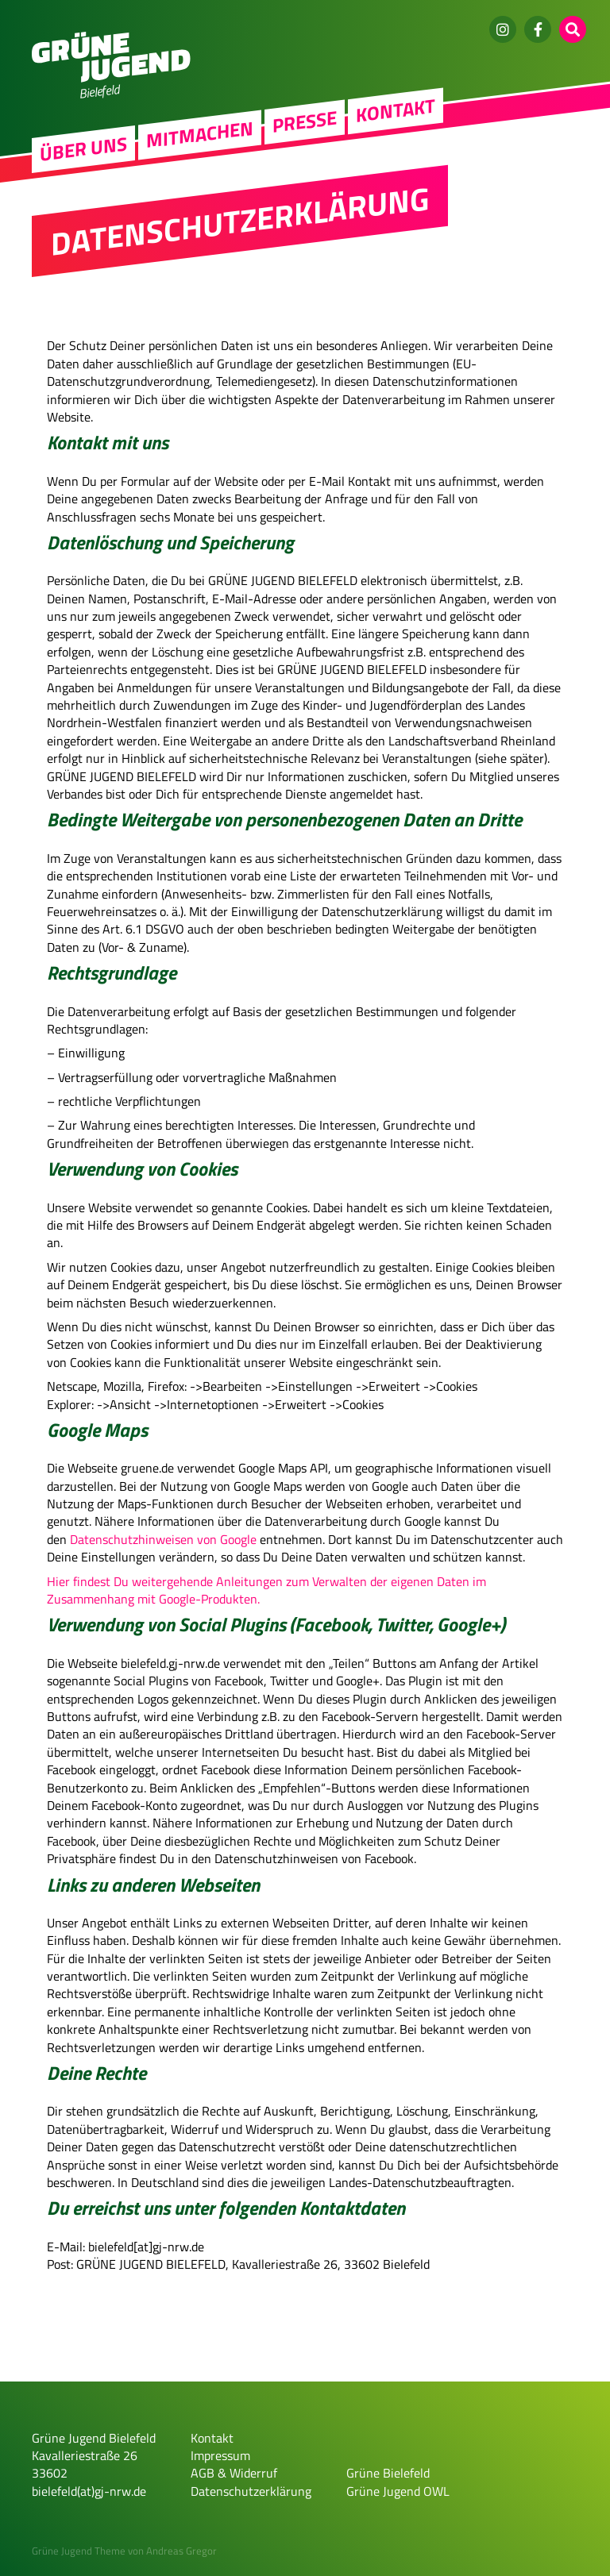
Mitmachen (199, 136)
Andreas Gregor (181, 2551)
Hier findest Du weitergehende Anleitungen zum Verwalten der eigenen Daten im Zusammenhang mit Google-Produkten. (266, 1590)
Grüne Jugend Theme (78, 2551)
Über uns (83, 151)
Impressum (220, 2455)
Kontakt (395, 112)
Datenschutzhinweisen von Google (163, 1539)
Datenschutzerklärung (251, 2491)
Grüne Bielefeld (388, 2473)
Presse (304, 123)
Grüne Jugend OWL (398, 2491)
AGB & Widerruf (234, 2473)
